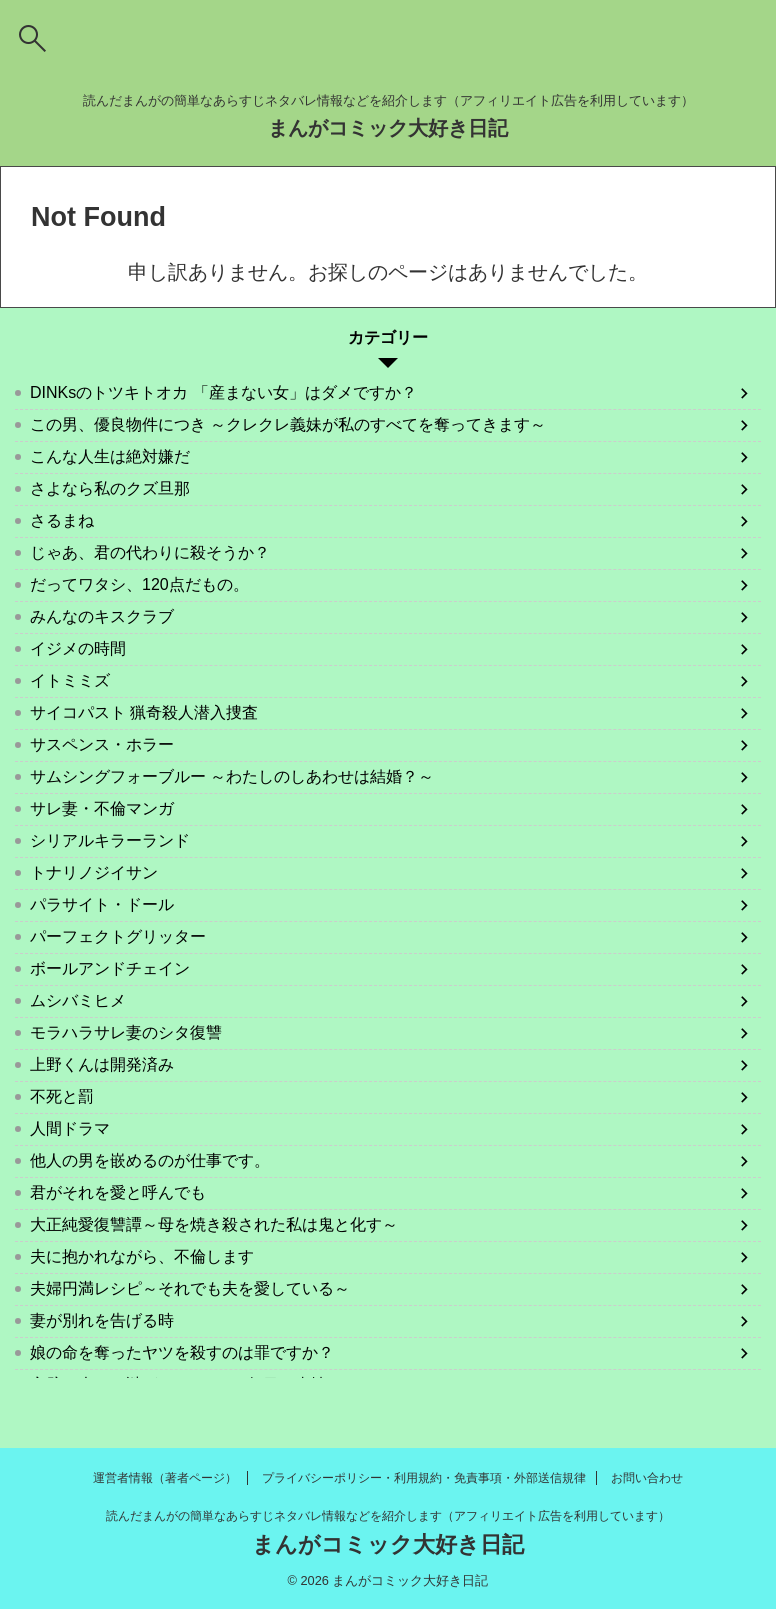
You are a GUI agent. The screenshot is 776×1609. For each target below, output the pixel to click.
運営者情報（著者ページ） (165, 1478)
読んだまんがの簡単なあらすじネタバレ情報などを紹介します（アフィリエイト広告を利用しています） (388, 1516)
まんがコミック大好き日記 (388, 128)
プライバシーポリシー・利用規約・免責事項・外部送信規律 (424, 1478)
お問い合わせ (647, 1478)
